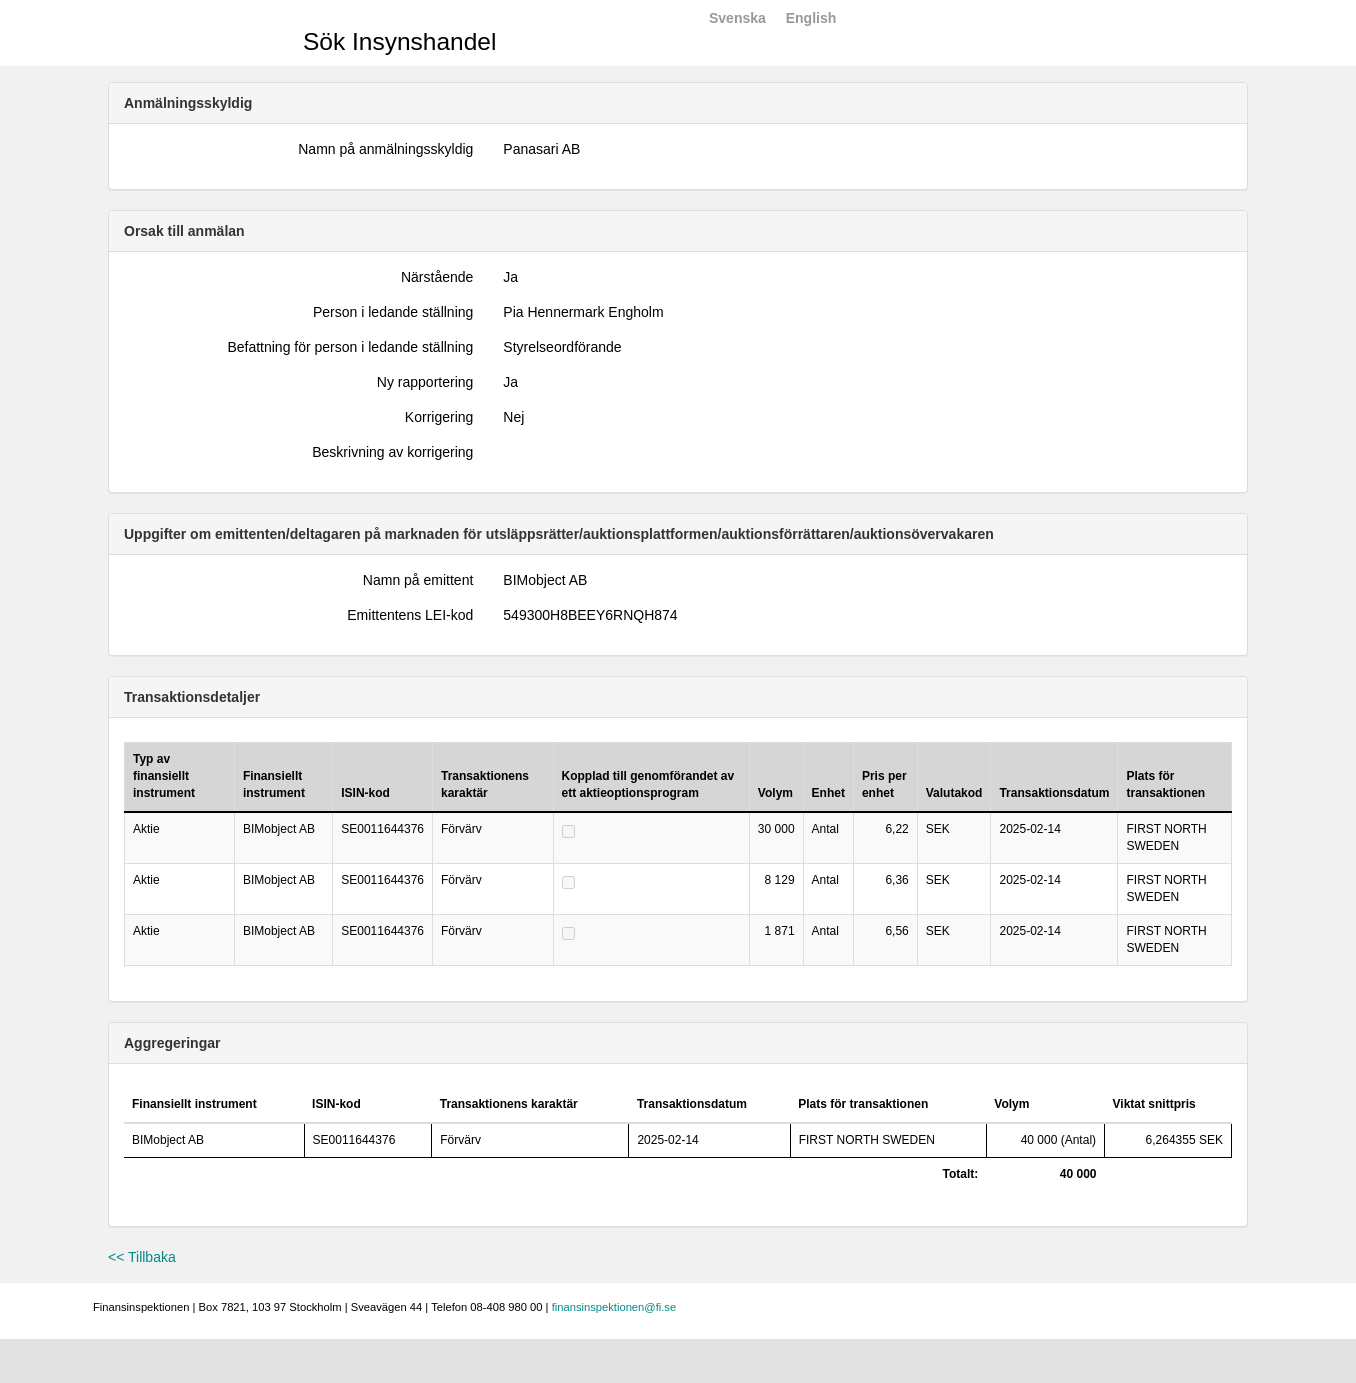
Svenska (737, 18)
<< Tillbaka (142, 1257)
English (811, 18)
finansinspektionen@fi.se (614, 1307)
